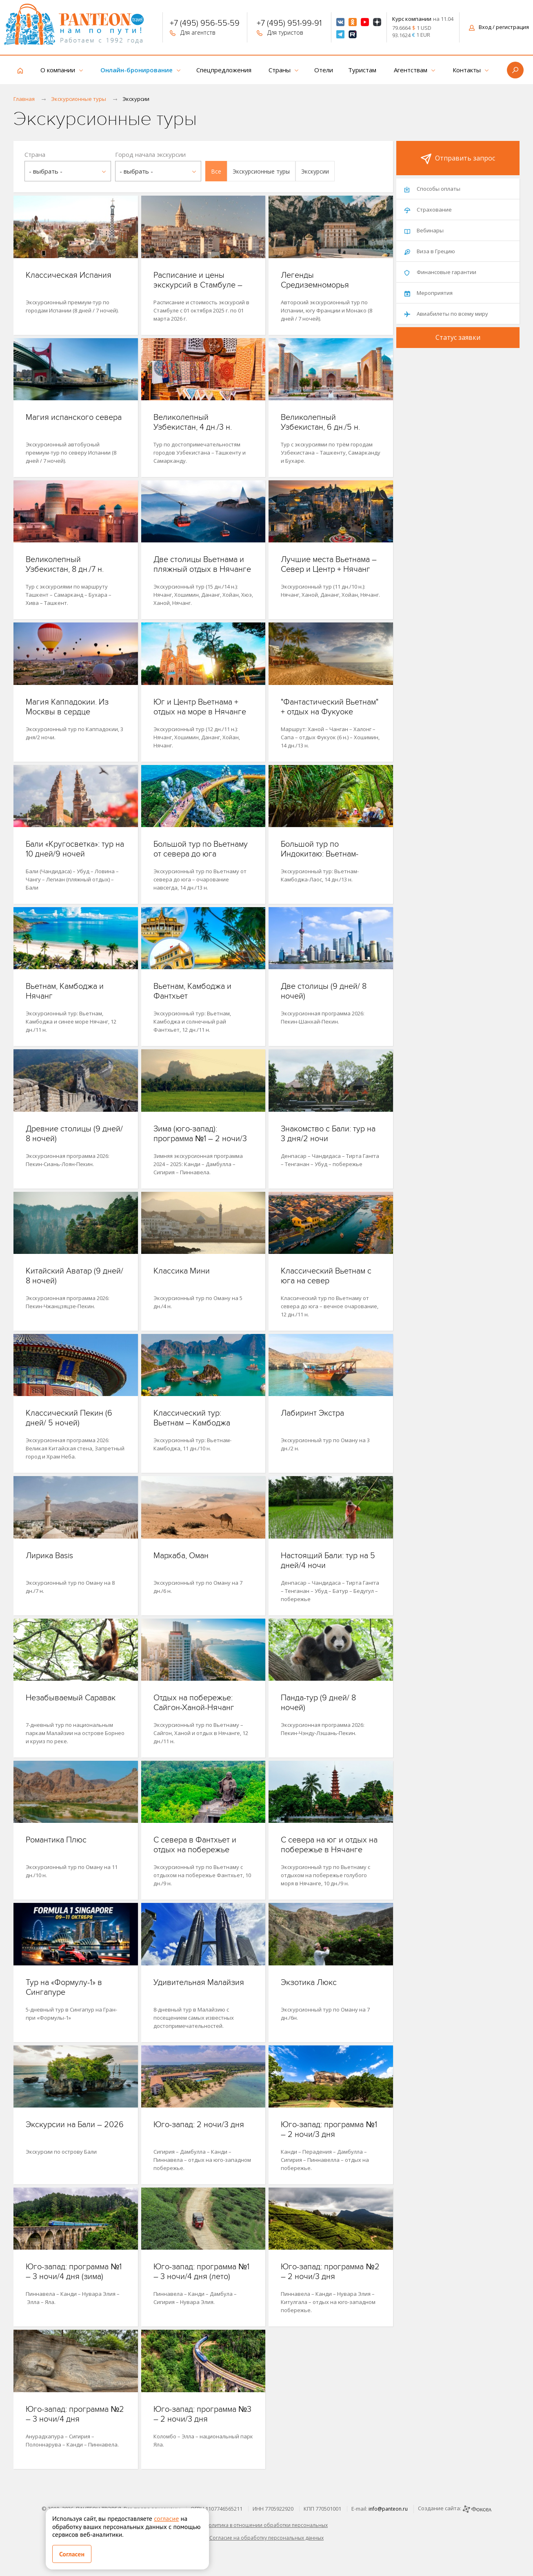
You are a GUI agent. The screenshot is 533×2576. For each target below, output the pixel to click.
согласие (166, 2518)
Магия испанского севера (74, 417)
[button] (216, 171)
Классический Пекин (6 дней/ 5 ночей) (69, 1418)
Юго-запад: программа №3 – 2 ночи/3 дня (202, 2414)
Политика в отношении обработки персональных (266, 2525)
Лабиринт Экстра (312, 1413)
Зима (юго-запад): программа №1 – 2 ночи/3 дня (200, 1138)
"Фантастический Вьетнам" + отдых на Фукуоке (329, 707)
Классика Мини (181, 1271)
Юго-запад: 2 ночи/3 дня (198, 2125)
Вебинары (424, 230)
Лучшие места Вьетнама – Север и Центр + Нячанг (329, 564)
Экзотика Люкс (309, 1982)
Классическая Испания (68, 275)
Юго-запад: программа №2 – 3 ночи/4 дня (75, 2414)
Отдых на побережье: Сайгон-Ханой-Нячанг (193, 1703)
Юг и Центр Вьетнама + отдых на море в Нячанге (199, 707)
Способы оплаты (432, 188)
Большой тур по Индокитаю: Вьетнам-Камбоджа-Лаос (319, 854)
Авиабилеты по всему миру (446, 313)
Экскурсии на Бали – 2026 (75, 2125)
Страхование (428, 209)
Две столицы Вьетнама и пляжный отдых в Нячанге (202, 564)
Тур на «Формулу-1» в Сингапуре (64, 1987)
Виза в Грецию (429, 251)
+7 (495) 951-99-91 (289, 24)
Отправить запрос (458, 159)
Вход (499, 27)
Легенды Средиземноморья (315, 280)
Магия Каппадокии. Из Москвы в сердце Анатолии (67, 712)
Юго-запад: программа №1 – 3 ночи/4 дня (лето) (201, 2272)
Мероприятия (428, 293)
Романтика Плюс (56, 1840)
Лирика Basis (49, 1556)
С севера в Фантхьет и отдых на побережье (194, 1845)
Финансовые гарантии (440, 272)
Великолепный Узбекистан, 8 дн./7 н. (65, 564)
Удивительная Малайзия (198, 1982)
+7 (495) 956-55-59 (205, 24)
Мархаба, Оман (181, 1556)
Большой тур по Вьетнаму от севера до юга (200, 849)
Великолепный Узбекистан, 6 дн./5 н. (320, 422)
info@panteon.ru (388, 2508)
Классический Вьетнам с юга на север (326, 1276)
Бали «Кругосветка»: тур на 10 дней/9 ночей (75, 849)
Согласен (71, 2554)
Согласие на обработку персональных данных (266, 2537)
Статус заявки (457, 337)
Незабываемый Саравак (70, 1698)
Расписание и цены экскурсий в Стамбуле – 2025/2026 (197, 285)
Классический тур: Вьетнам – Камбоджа (191, 1418)
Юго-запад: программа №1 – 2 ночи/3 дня (329, 2129)
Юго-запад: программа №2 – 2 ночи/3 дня (330, 2272)
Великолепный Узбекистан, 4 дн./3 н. (192, 422)
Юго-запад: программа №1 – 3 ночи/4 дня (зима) (74, 2272)
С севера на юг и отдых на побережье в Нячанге (329, 1845)
